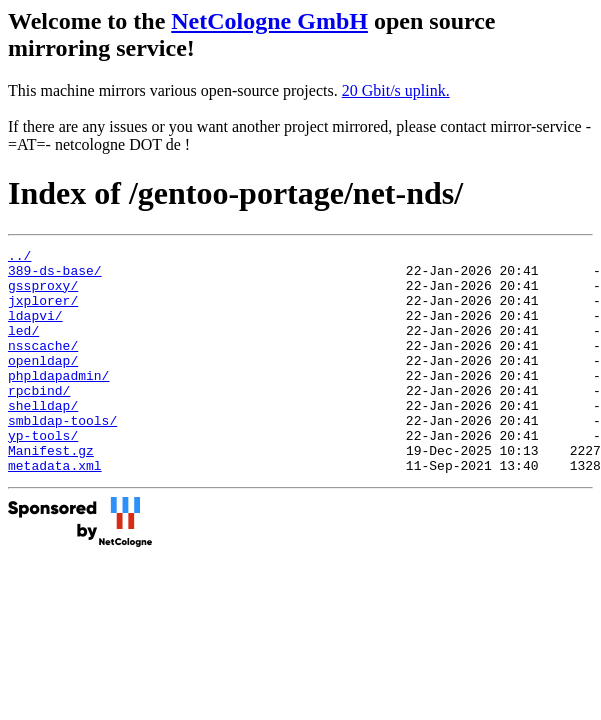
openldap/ (43, 384)
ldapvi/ (35, 330)
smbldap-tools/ (62, 456)
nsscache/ (43, 366)
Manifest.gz (51, 492)
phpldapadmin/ (58, 402)
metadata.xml (55, 510)
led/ (23, 348)
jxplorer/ (43, 312)
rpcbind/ (39, 420)
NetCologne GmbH (269, 21)
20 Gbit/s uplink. (396, 90)
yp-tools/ (43, 474)
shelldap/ (43, 438)
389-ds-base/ (55, 276)
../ (19, 258)
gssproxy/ (43, 294)
